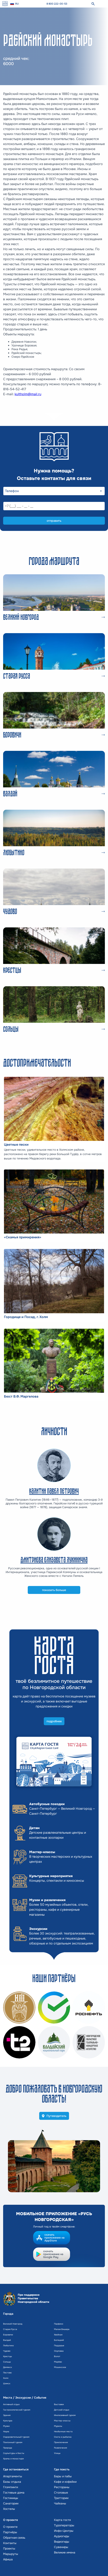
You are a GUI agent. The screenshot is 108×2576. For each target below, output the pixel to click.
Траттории (61, 2498)
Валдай (7, 2340)
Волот (57, 2356)
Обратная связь (14, 2537)
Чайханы (60, 2503)
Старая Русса (10, 2329)
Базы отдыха (12, 2482)
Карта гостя (62, 2520)
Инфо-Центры (63, 2531)
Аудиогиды (61, 2536)
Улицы (57, 2453)
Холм (5, 2378)
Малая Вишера (61, 2329)
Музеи (6, 2426)
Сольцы (7, 2361)
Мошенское (60, 2367)
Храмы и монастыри (13, 2458)
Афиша (8, 2559)
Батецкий (59, 2340)
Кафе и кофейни (65, 2482)
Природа (7, 2447)
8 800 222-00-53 (56, 3)
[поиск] (92, 3)
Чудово (6, 2351)
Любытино (8, 2345)
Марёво (58, 2361)
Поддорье (59, 2345)
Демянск (7, 2367)
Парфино (58, 2323)
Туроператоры (64, 2525)
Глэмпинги (10, 2487)
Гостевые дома (13, 2492)
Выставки (59, 2404)
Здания (6, 2415)
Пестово (7, 2372)
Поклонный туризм (12, 2442)
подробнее (54, 1721)
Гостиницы (10, 2498)
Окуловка (59, 2351)
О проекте (10, 2527)
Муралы (58, 2426)
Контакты (9, 2543)
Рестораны (61, 2487)
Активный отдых (11, 2404)
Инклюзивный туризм (65, 2415)
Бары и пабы (63, 2476)
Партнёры (10, 2532)
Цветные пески (16, 1144)
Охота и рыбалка (63, 2437)
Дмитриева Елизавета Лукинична (54, 1559)
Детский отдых (61, 2409)
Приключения (61, 2442)
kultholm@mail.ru (28, 394)
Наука (6, 2431)
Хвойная (58, 2334)
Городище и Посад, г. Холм (26, 1317)
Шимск (6, 2383)
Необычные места (63, 2431)
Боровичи (8, 2334)
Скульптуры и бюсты (13, 2453)
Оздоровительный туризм (16, 2437)
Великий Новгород (12, 2323)
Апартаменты (12, 2476)
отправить (54, 521)
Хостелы (9, 2509)
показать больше (54, 1590)
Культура (7, 2420)
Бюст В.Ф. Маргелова (21, 1396)
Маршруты (10, 2554)
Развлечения (60, 2447)
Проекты (9, 2548)
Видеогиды (61, 2541)
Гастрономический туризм (16, 2409)
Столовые (61, 2492)
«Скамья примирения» (22, 1237)
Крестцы (7, 2356)
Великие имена (64, 2552)
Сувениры (61, 2547)
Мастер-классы (62, 2420)
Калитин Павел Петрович (54, 1491)
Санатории (10, 2503)
